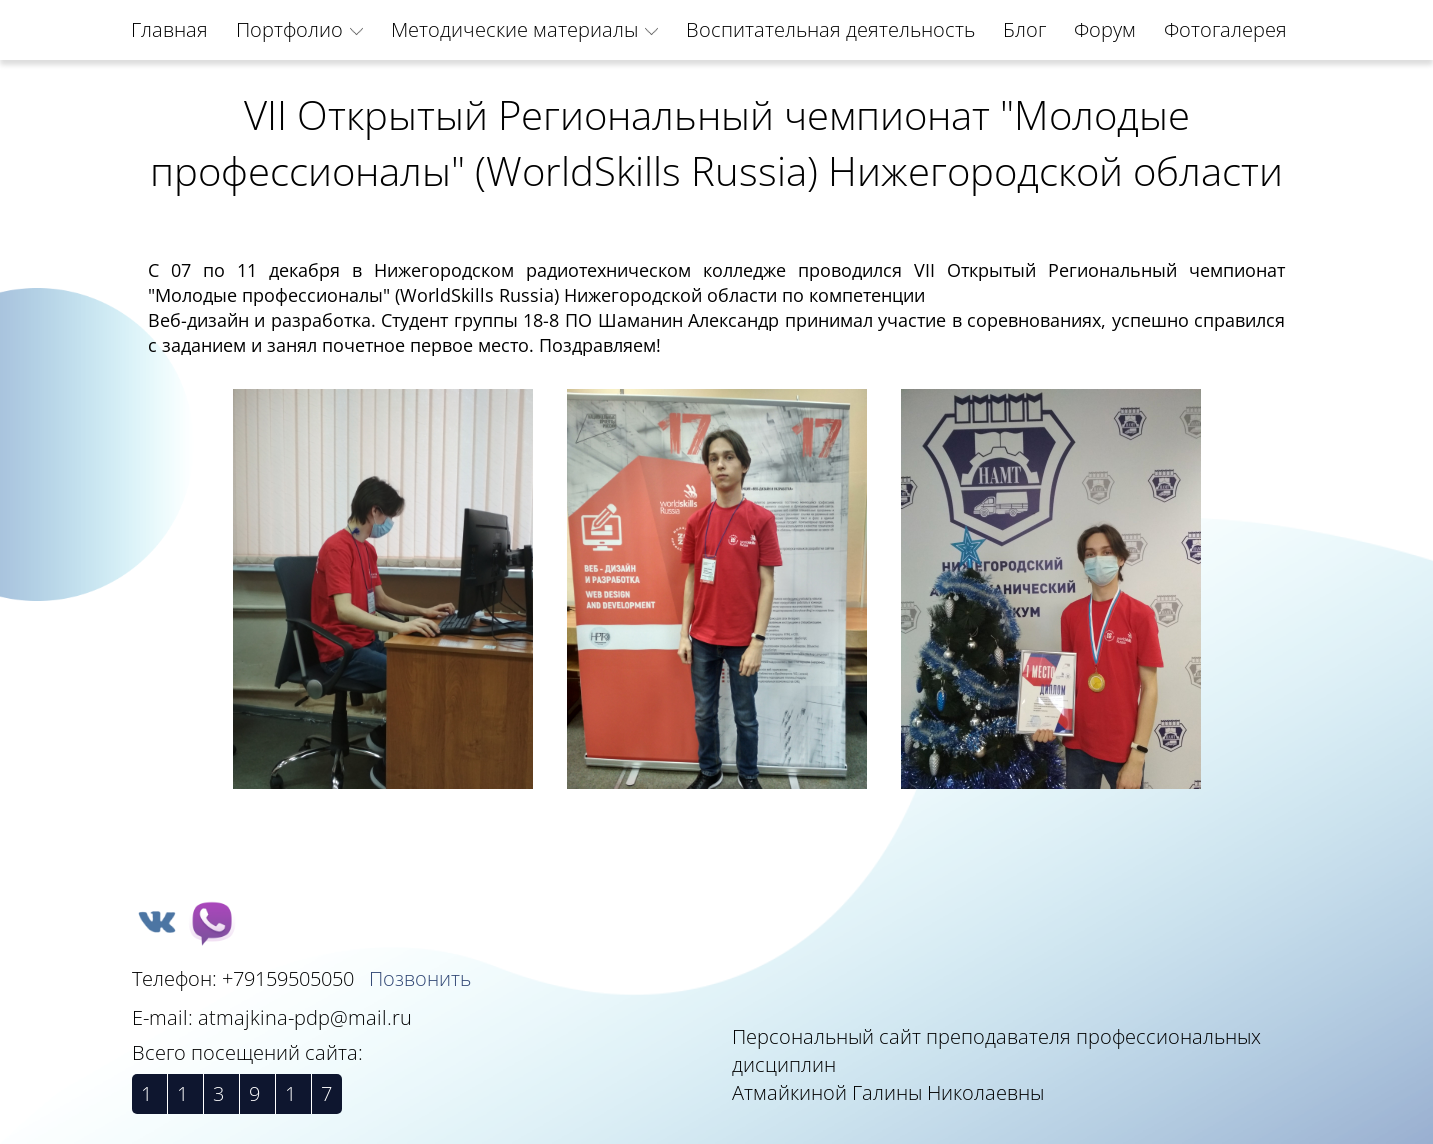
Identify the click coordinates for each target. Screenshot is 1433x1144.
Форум (1105, 29)
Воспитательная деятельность (830, 29)
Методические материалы (514, 29)
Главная (169, 29)
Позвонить (420, 978)
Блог (1024, 29)
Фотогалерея (1225, 29)
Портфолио (289, 29)
